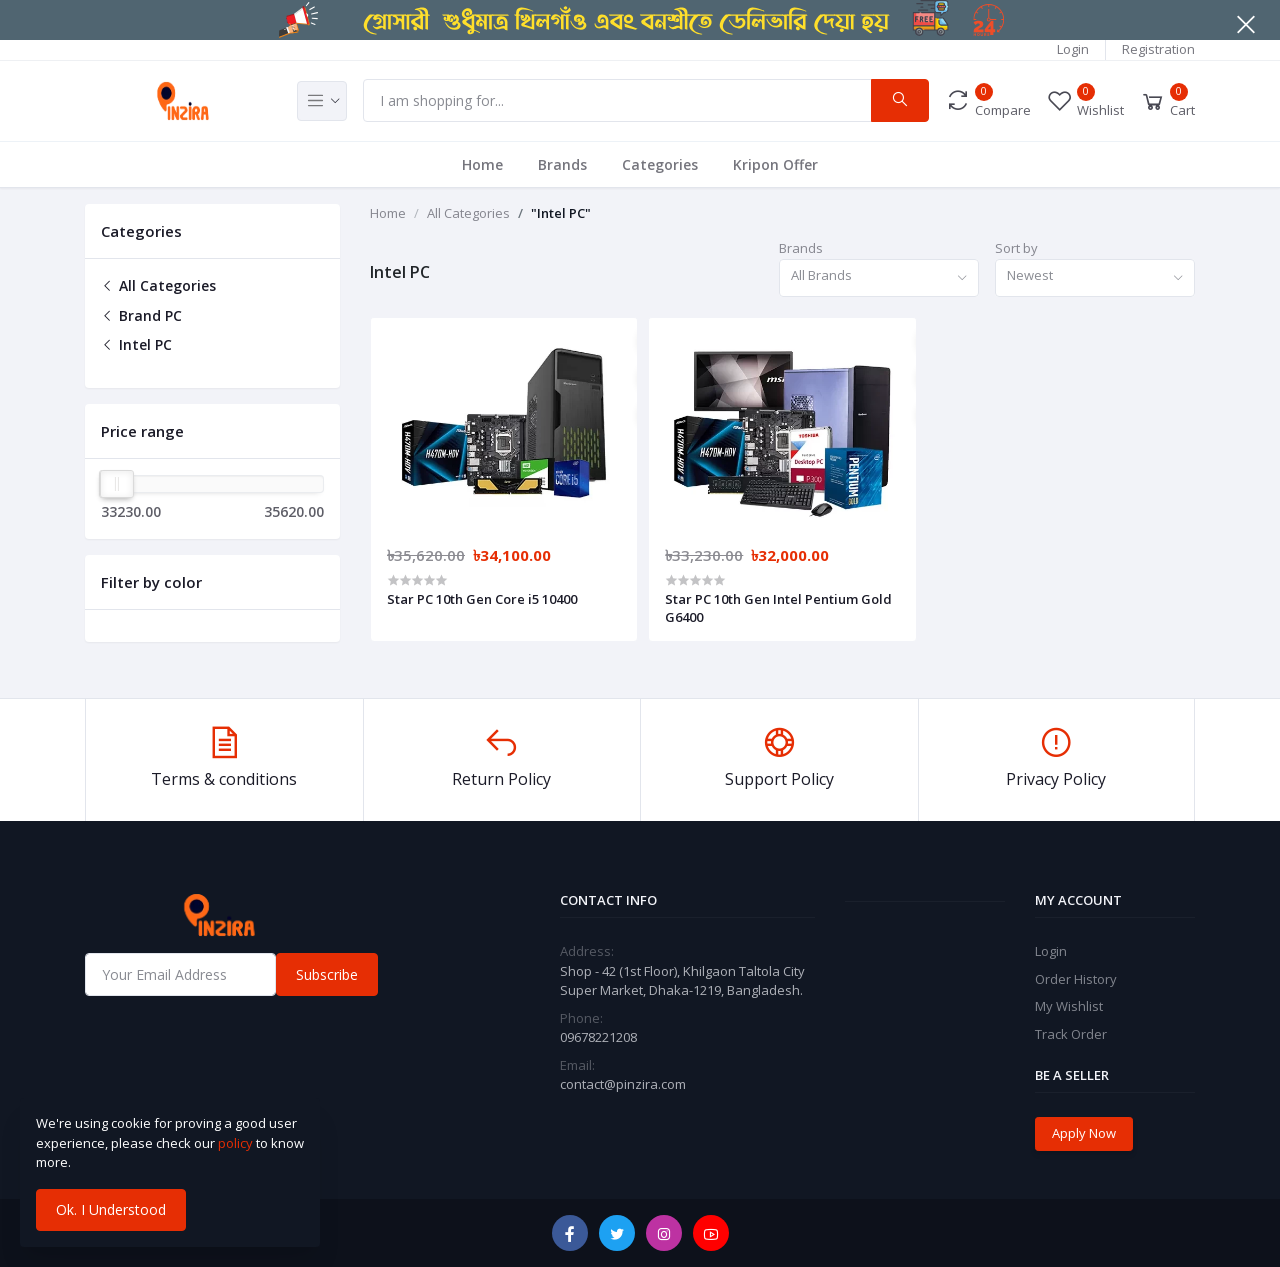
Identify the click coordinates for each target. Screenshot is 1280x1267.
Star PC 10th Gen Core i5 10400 (482, 599)
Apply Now (1084, 1133)
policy (235, 1143)
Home (482, 164)
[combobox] (879, 278)
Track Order (1071, 1034)
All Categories (158, 285)
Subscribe (327, 974)
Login (1073, 49)
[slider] (117, 484)
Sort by (1016, 248)
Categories (660, 164)
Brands (562, 164)
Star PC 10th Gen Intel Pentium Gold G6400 (778, 608)
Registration (1158, 49)
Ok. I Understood (111, 1209)
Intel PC (136, 344)
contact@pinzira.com (623, 1084)
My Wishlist (1069, 1006)
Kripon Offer (775, 164)
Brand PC (141, 315)
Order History (1076, 979)
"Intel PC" (561, 213)
